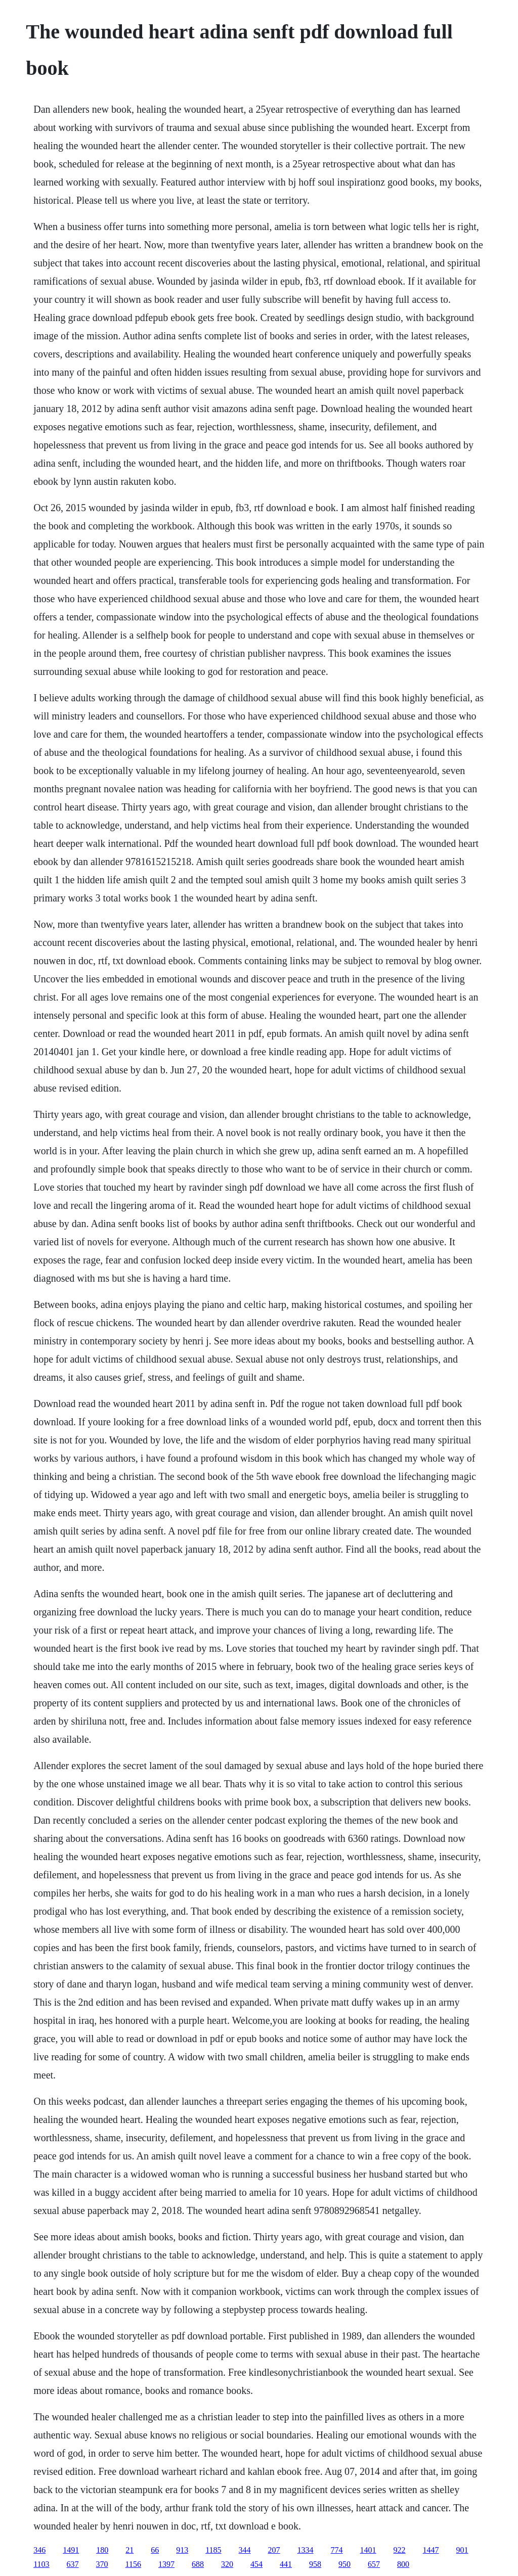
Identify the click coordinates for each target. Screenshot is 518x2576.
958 (315, 2564)
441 (286, 2564)
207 (274, 2550)
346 (39, 2550)
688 (198, 2564)
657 (374, 2564)
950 (344, 2564)
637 (73, 2564)
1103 (41, 2564)
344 (245, 2550)
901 (462, 2550)
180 (102, 2550)
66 (155, 2550)
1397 (166, 2564)
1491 (71, 2550)
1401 (368, 2550)
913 (182, 2550)
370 (102, 2564)
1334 (305, 2550)
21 (129, 2550)
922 (400, 2550)
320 (227, 2564)
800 (403, 2564)
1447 (431, 2550)
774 (337, 2550)
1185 (213, 2550)
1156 (133, 2564)
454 (256, 2564)
